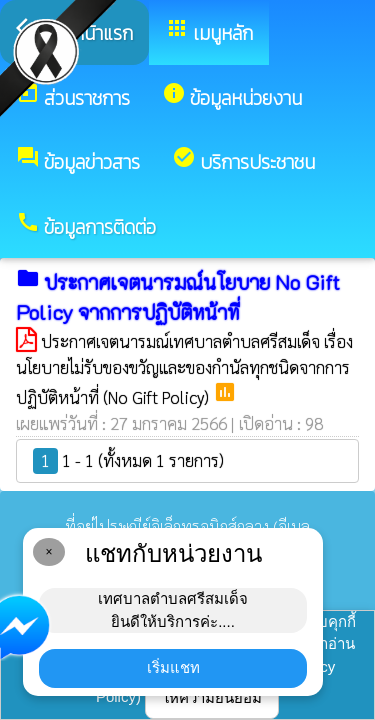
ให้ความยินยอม (212, 697)
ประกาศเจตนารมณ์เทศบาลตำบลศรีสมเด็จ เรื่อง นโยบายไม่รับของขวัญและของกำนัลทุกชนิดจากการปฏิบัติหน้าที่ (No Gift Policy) (184, 369)
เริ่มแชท (173, 667)
